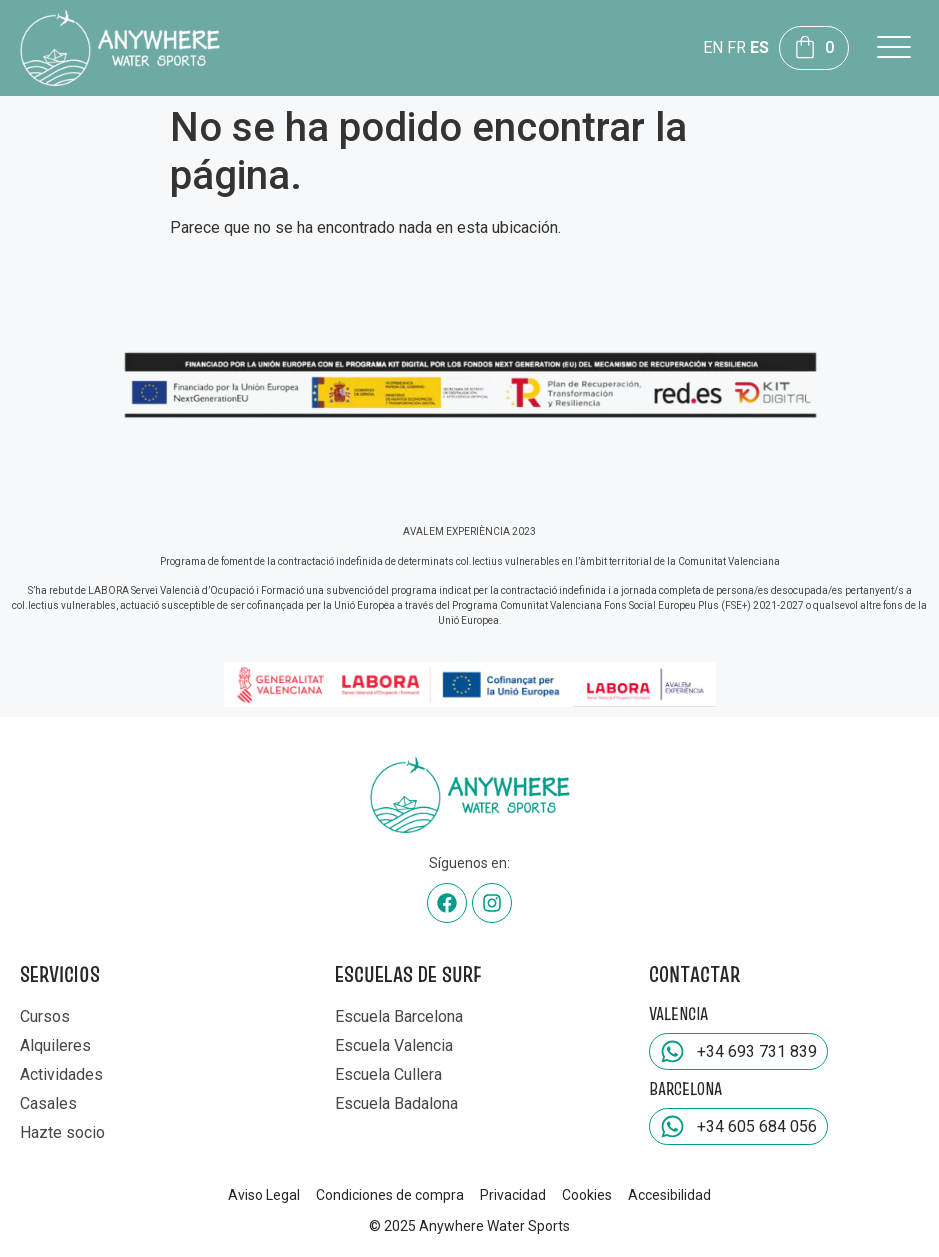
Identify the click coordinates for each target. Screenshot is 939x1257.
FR (736, 47)
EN (713, 47)
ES (759, 47)
